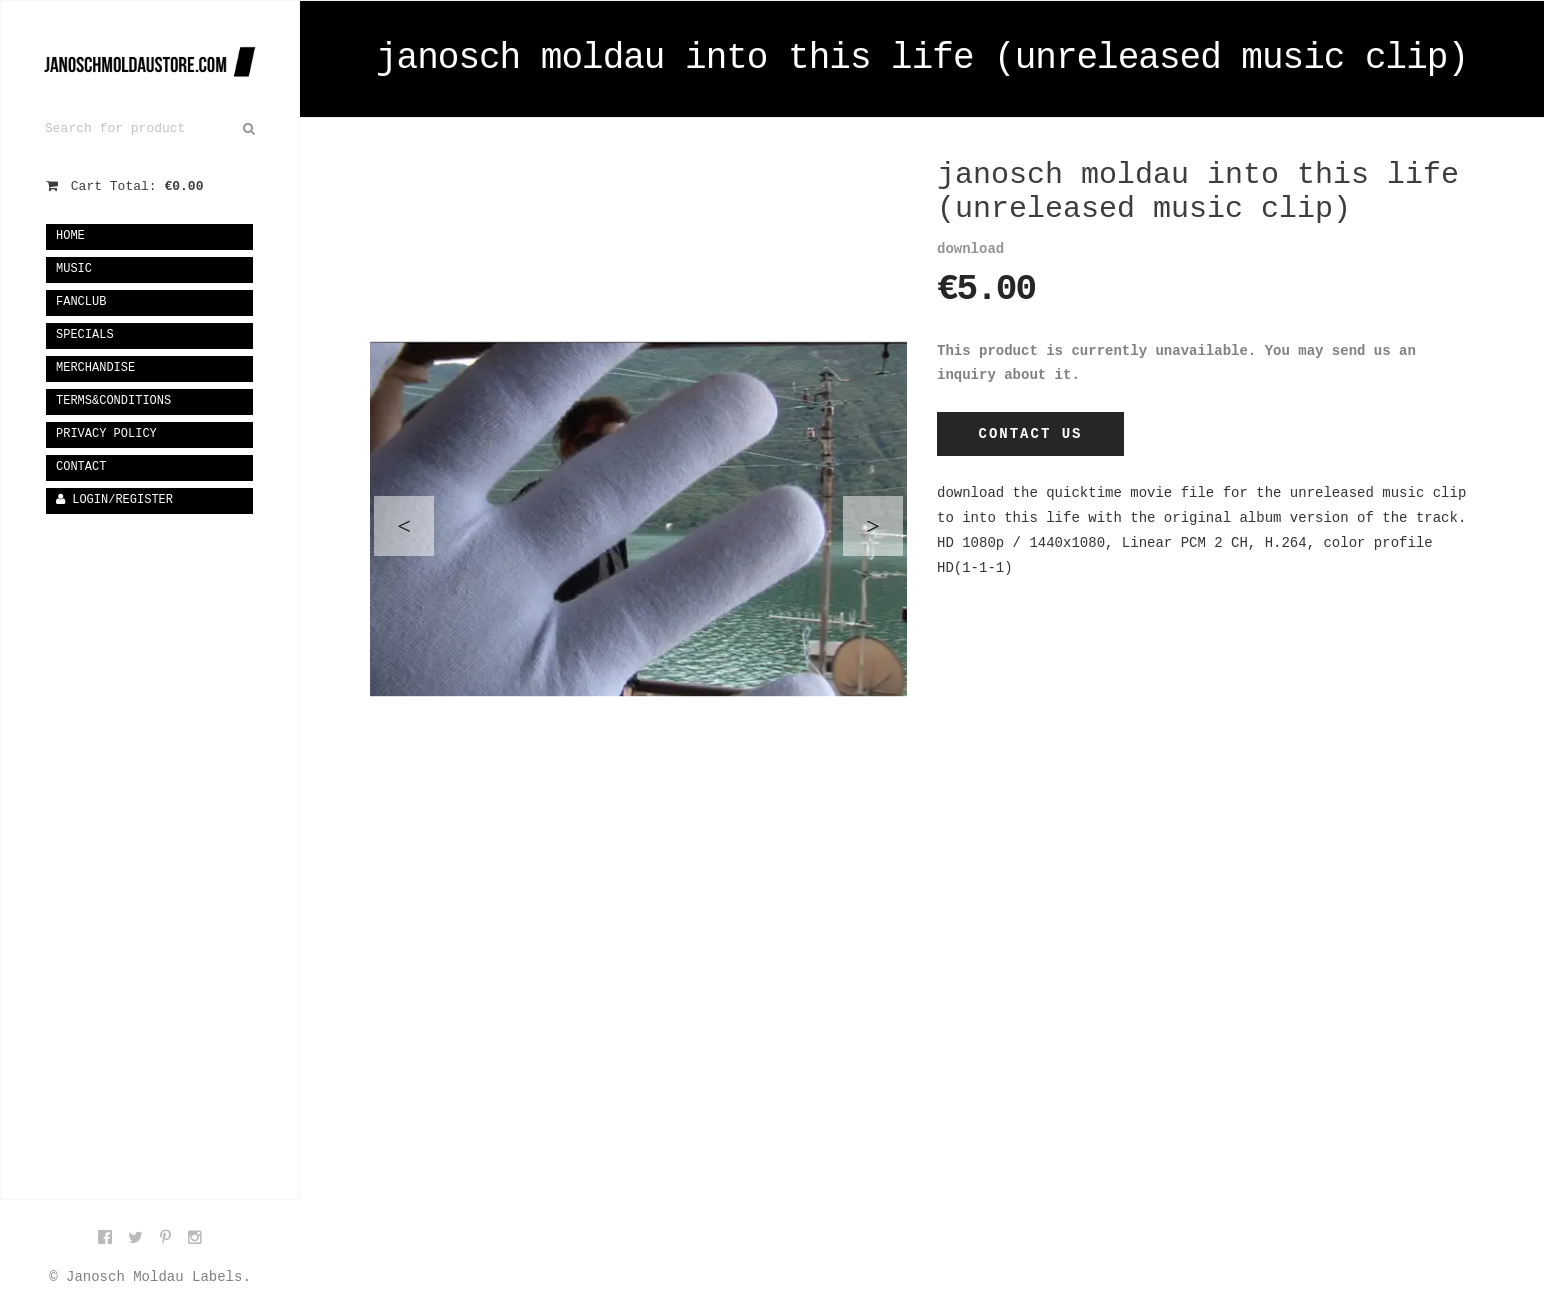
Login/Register (114, 500)
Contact (81, 467)
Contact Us (1030, 434)
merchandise (95, 368)
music (74, 269)
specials (85, 335)
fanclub (81, 302)
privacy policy (106, 434)
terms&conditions (113, 401)
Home (70, 236)
